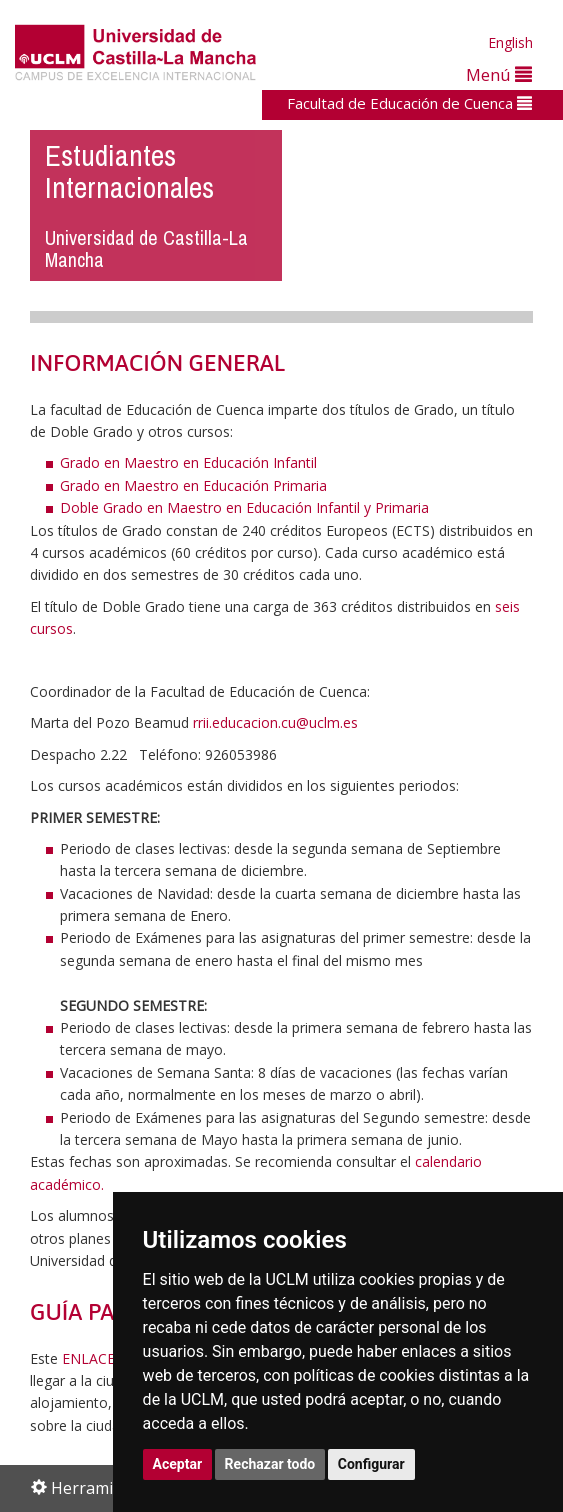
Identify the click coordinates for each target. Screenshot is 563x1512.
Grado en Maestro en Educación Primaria (193, 485)
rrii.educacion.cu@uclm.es (275, 722)
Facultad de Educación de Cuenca (409, 103)
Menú (499, 74)
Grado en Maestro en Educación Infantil (188, 462)
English (510, 42)
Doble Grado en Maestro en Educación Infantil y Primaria (244, 507)
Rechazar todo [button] (270, 1464)
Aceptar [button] (178, 1464)
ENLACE (88, 1358)
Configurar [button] (371, 1464)
